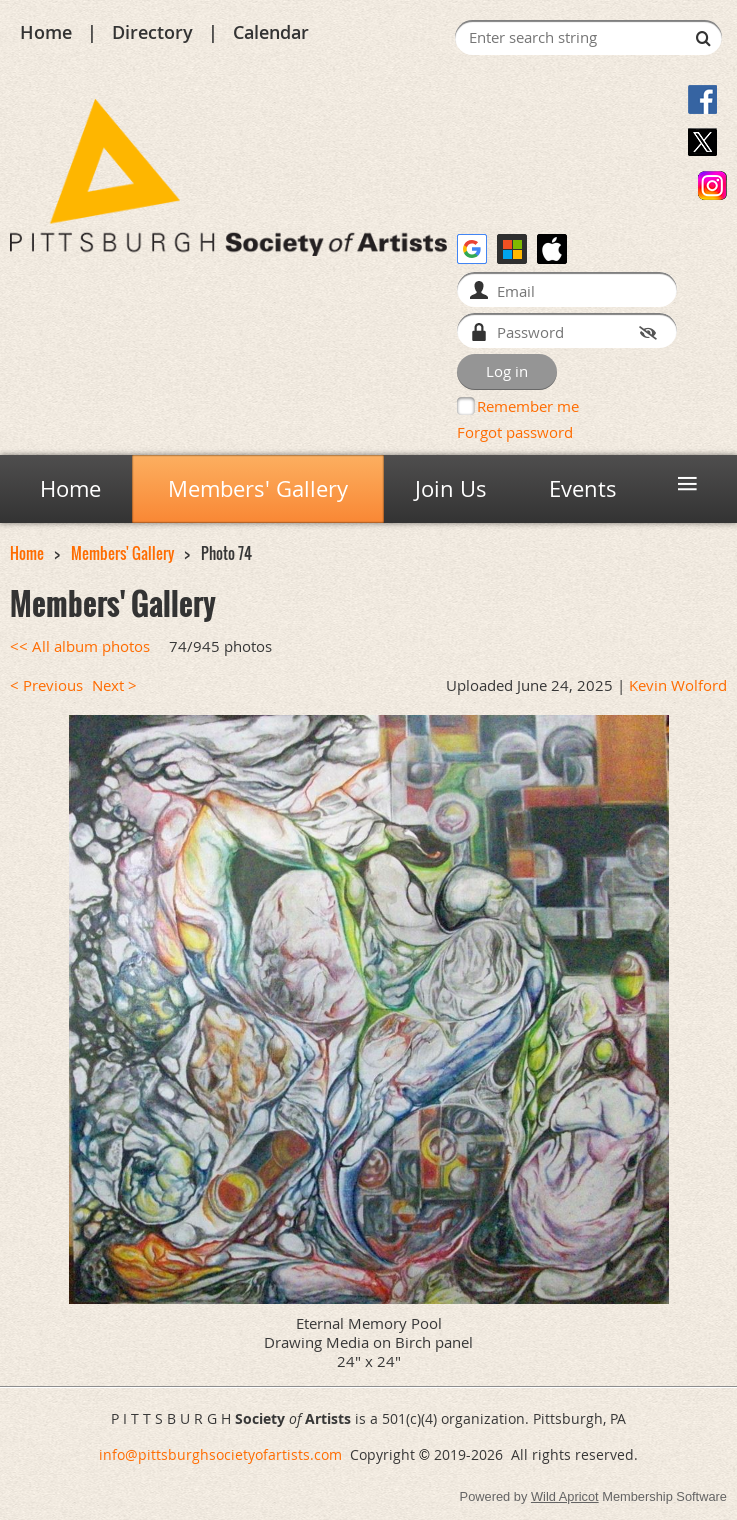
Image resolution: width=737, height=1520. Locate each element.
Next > (114, 685)
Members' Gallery (122, 553)
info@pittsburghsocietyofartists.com (220, 1454)
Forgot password (515, 432)
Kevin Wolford (678, 685)
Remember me (528, 406)
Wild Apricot (565, 1496)
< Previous (46, 685)
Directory (152, 32)
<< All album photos (80, 646)
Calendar (271, 32)
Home (46, 32)
